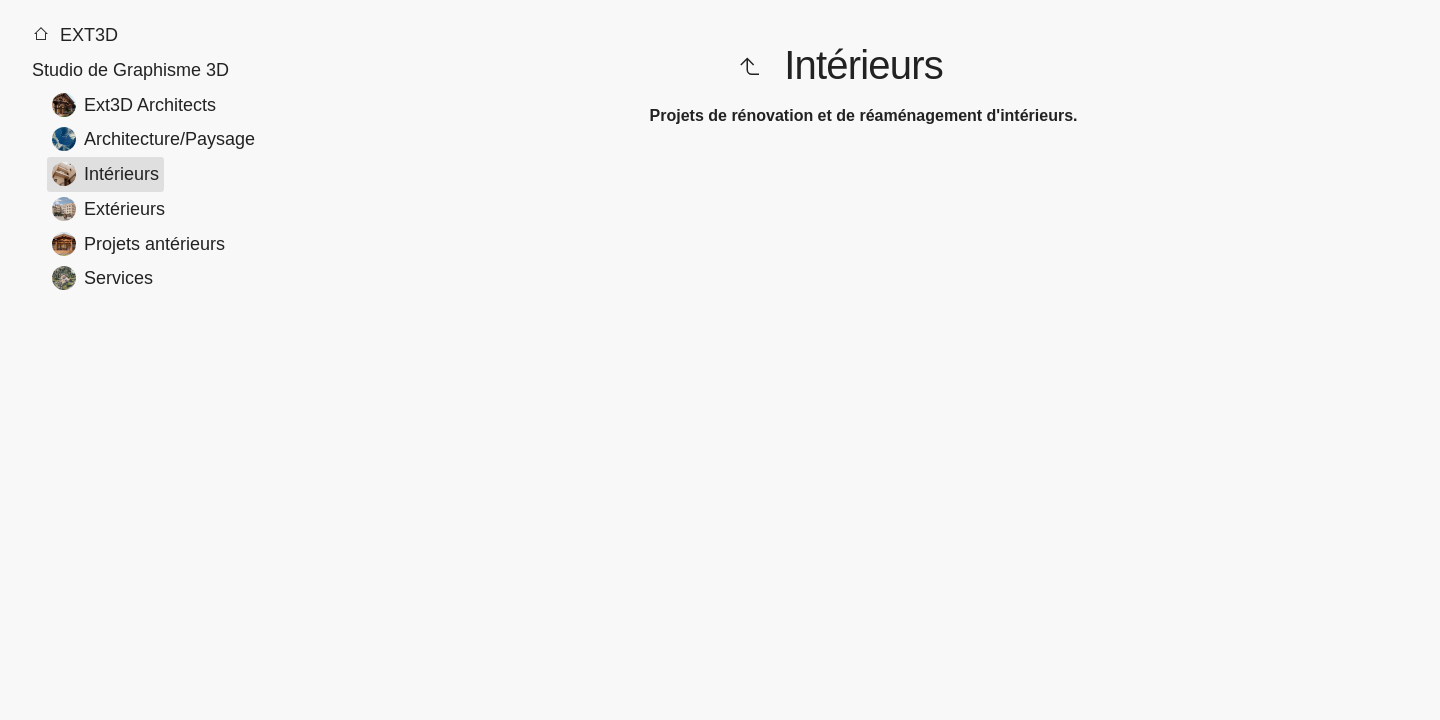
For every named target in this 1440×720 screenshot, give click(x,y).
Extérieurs (108, 209)
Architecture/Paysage (153, 139)
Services (102, 278)
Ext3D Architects (134, 105)
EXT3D (75, 35)
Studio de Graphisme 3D (130, 70)
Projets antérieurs (138, 244)
